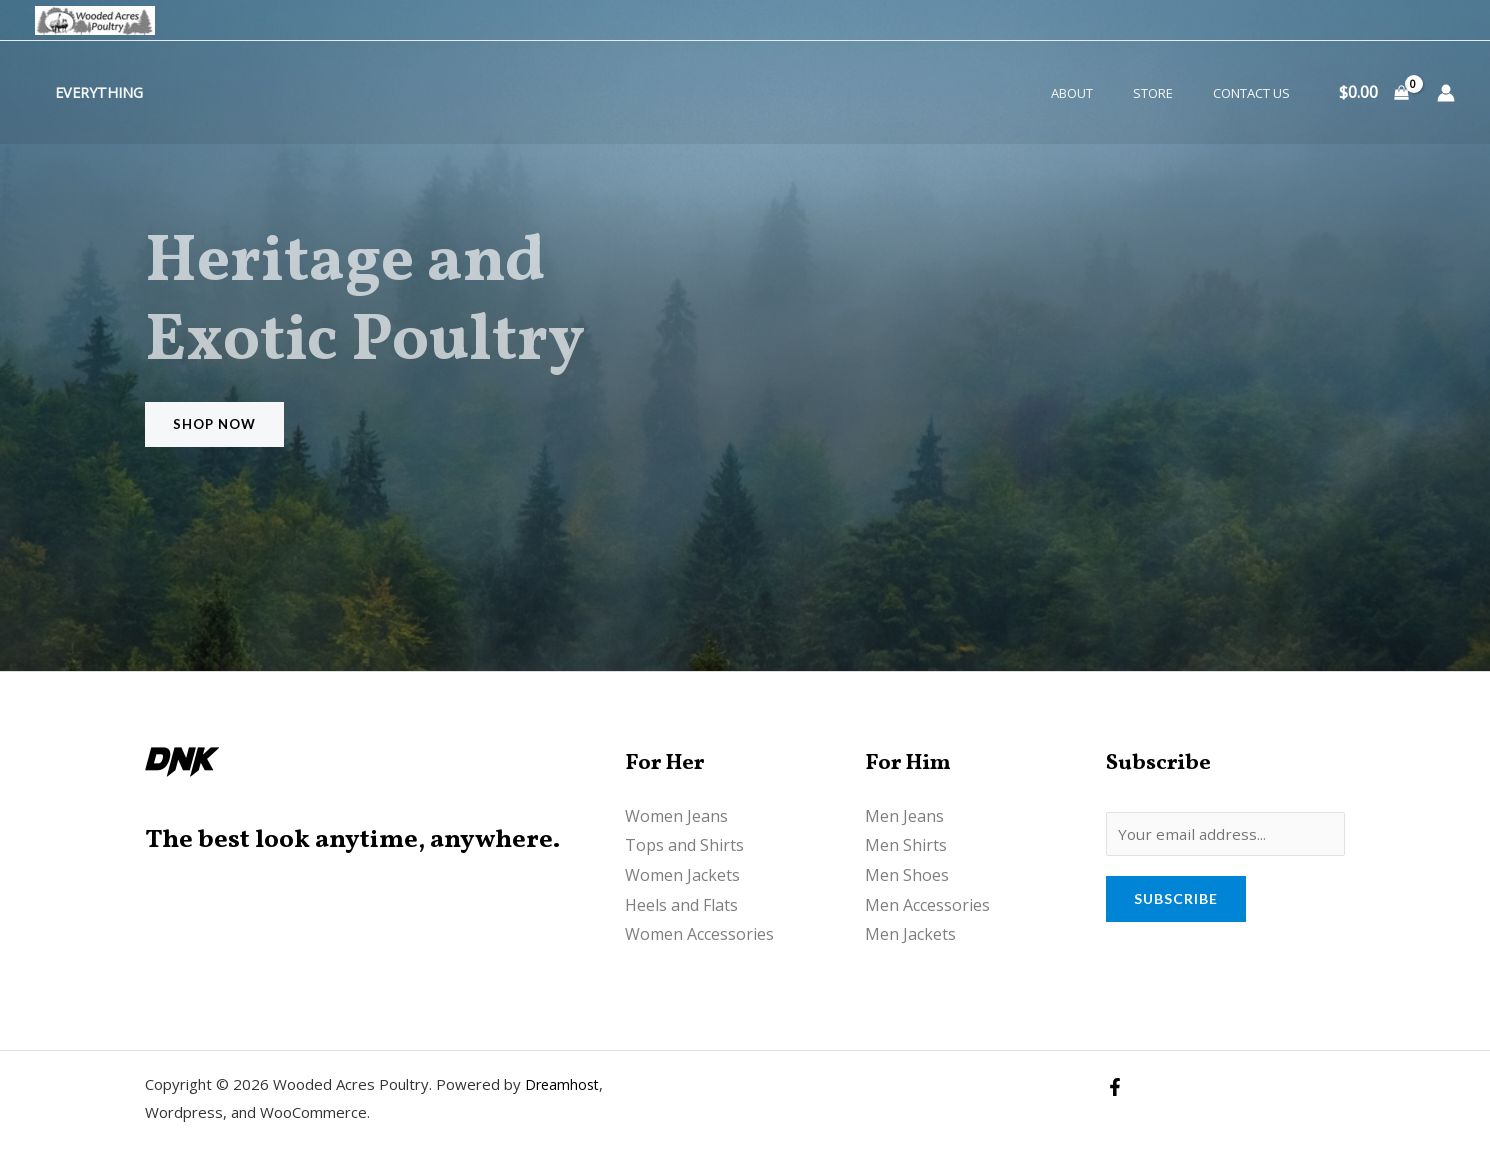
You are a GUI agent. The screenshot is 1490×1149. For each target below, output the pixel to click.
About (1107, 93)
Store (1174, 93)
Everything (93, 92)
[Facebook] (1115, 1089)
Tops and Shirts (684, 846)
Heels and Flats (681, 905)
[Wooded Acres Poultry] (95, 18)
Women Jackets (682, 876)
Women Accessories (699, 935)
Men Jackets (910, 935)
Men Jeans (904, 816)
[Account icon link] (1446, 93)
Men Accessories (927, 905)
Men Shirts (906, 846)
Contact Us (1258, 93)
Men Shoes (907, 876)
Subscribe (1176, 902)
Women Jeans (676, 816)
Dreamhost (564, 1086)
